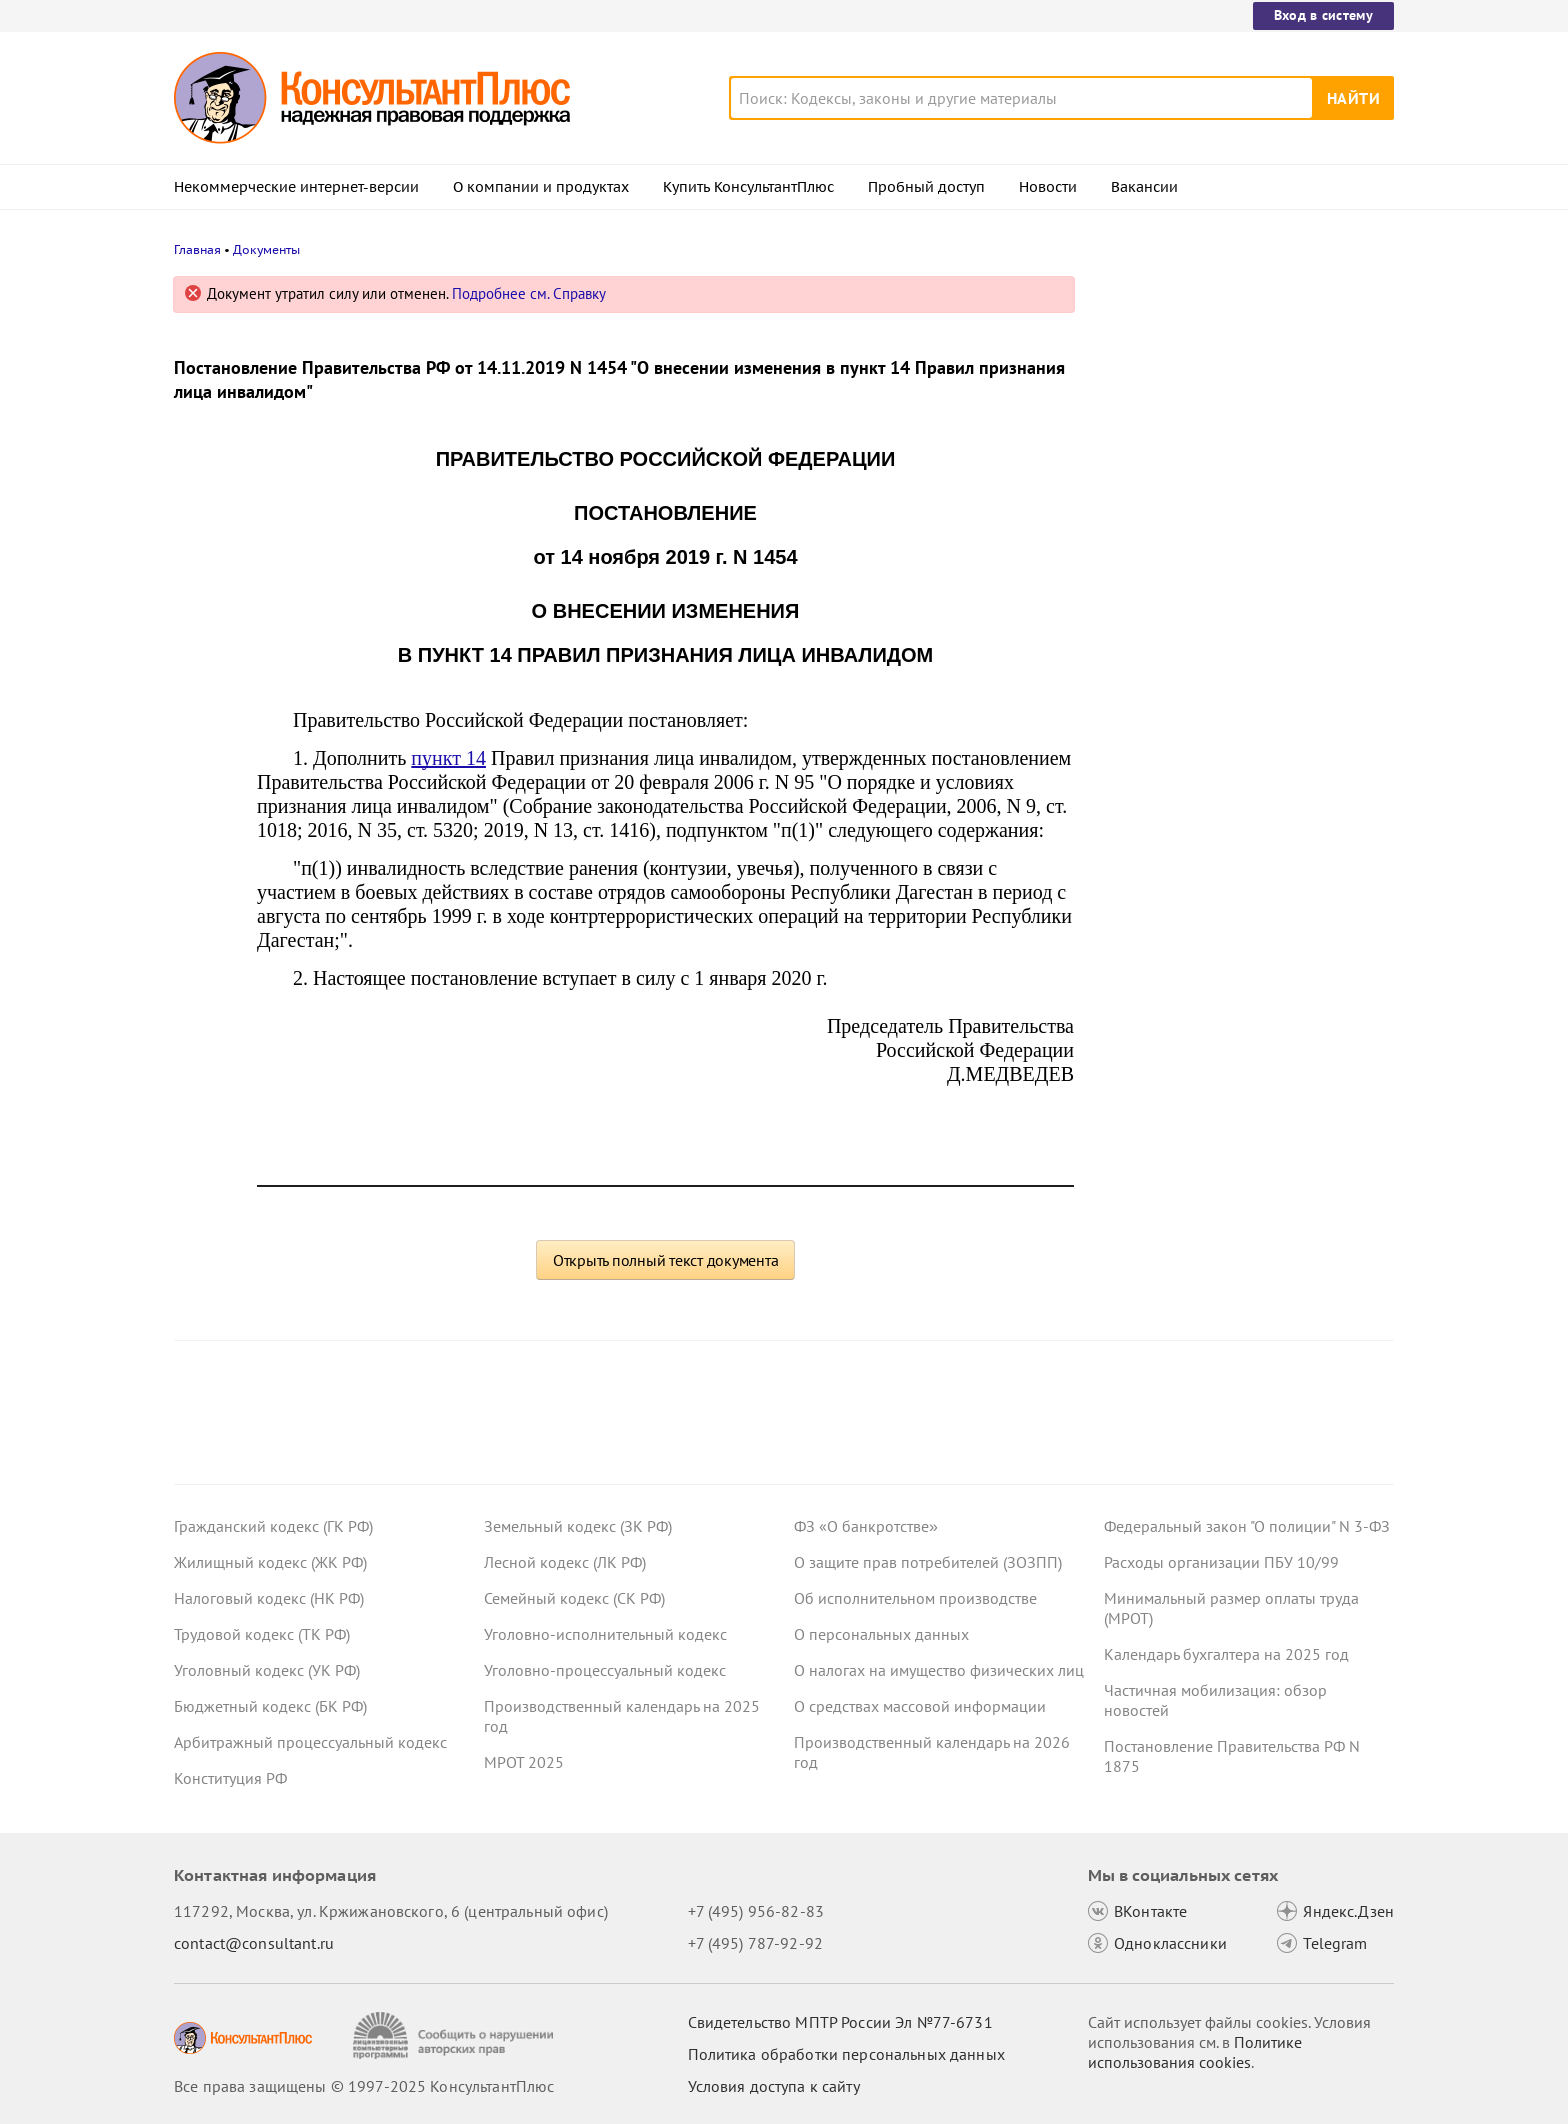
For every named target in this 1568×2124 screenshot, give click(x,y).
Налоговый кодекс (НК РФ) (269, 1598)
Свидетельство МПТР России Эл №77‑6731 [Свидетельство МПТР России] (840, 2022)
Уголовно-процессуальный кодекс (605, 1670)
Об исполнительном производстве (915, 1598)
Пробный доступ (926, 187)
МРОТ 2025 (524, 1762)
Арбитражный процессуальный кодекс (310, 1742)
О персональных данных (881, 1634)
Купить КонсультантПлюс (748, 187)
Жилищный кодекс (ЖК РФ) (270, 1562)
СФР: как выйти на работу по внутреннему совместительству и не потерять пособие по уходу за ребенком (1236, 708)
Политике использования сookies (1195, 2052)
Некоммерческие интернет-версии (296, 187)
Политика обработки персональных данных (846, 2054)
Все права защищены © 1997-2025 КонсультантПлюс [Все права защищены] (364, 2086)
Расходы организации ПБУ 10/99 (1221, 1562)
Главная (197, 249)
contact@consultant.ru (254, 1943)
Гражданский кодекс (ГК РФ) (273, 1526)
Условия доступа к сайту (774, 2086)
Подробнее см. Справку (529, 293)
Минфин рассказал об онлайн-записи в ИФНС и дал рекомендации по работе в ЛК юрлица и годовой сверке (1245, 500)
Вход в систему (1323, 15)
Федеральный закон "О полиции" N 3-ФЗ (1247, 1526)
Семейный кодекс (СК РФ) (574, 1598)
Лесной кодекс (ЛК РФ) (565, 1562)
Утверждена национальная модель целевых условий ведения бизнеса (1232, 600)
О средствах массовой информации (920, 1706)
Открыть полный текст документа (666, 1260)
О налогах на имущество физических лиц (939, 1670)
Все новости (1156, 783)
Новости (1048, 187)
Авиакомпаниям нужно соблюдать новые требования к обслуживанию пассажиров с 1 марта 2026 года (1234, 392)
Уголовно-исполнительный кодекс (605, 1634)
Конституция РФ (230, 1778)
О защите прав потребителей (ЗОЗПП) (928, 1562)
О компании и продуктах (541, 187)
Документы (266, 249)
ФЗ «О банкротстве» (866, 1526)
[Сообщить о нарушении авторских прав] (455, 2035)
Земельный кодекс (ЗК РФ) (578, 1526)
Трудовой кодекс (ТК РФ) (262, 1634)
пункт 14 (448, 758)
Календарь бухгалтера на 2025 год (1226, 1654)
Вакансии (1144, 187)
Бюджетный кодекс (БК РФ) (270, 1706)
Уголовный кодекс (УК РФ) (267, 1670)
